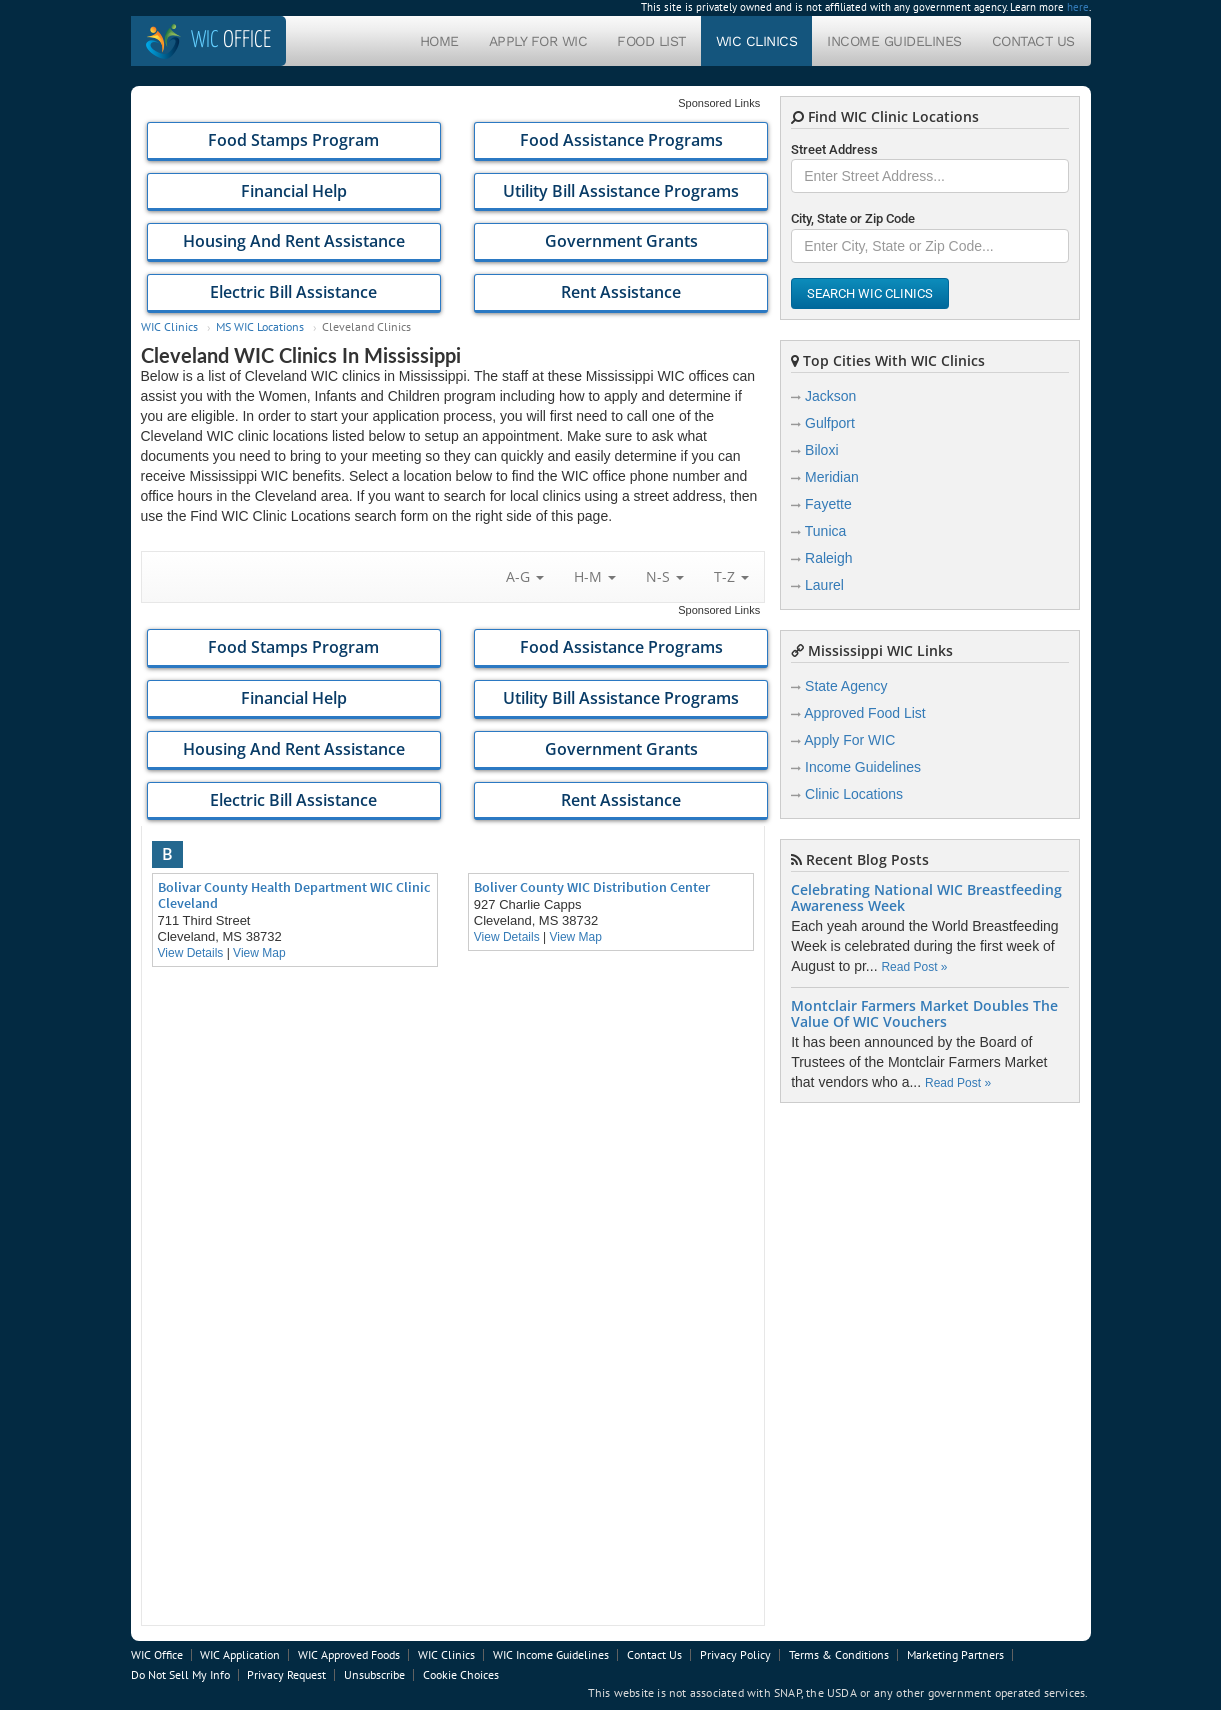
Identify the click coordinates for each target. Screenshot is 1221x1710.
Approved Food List (864, 713)
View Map (259, 953)
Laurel (824, 585)
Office (231, 40)
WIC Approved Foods (349, 1654)
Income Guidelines (894, 41)
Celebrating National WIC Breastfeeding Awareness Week (926, 898)
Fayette (828, 504)
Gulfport (830, 423)
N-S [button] (665, 576)
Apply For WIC (538, 41)
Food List (651, 41)
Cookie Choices (461, 1674)
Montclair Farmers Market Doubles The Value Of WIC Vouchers (924, 1014)
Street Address (834, 149)
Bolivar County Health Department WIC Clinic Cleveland (294, 895)
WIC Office (157, 1654)
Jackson (830, 396)
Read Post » (914, 967)
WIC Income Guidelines (551, 1654)
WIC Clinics (757, 41)
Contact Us (1033, 41)
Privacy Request (286, 1674)
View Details (191, 953)
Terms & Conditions (839, 1654)
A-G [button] (525, 576)
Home (439, 41)
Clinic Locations (854, 794)
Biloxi (821, 450)
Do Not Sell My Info (180, 1674)
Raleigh (828, 558)
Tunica (826, 531)
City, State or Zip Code (853, 218)
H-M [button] (595, 576)
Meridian (832, 477)
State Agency (846, 686)
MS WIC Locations (260, 326)
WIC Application (240, 1654)
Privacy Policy (735, 1654)
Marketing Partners (955, 1654)
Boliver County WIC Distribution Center (592, 887)
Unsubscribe (374, 1674)
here (1078, 7)
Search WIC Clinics (870, 293)
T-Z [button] (731, 576)
